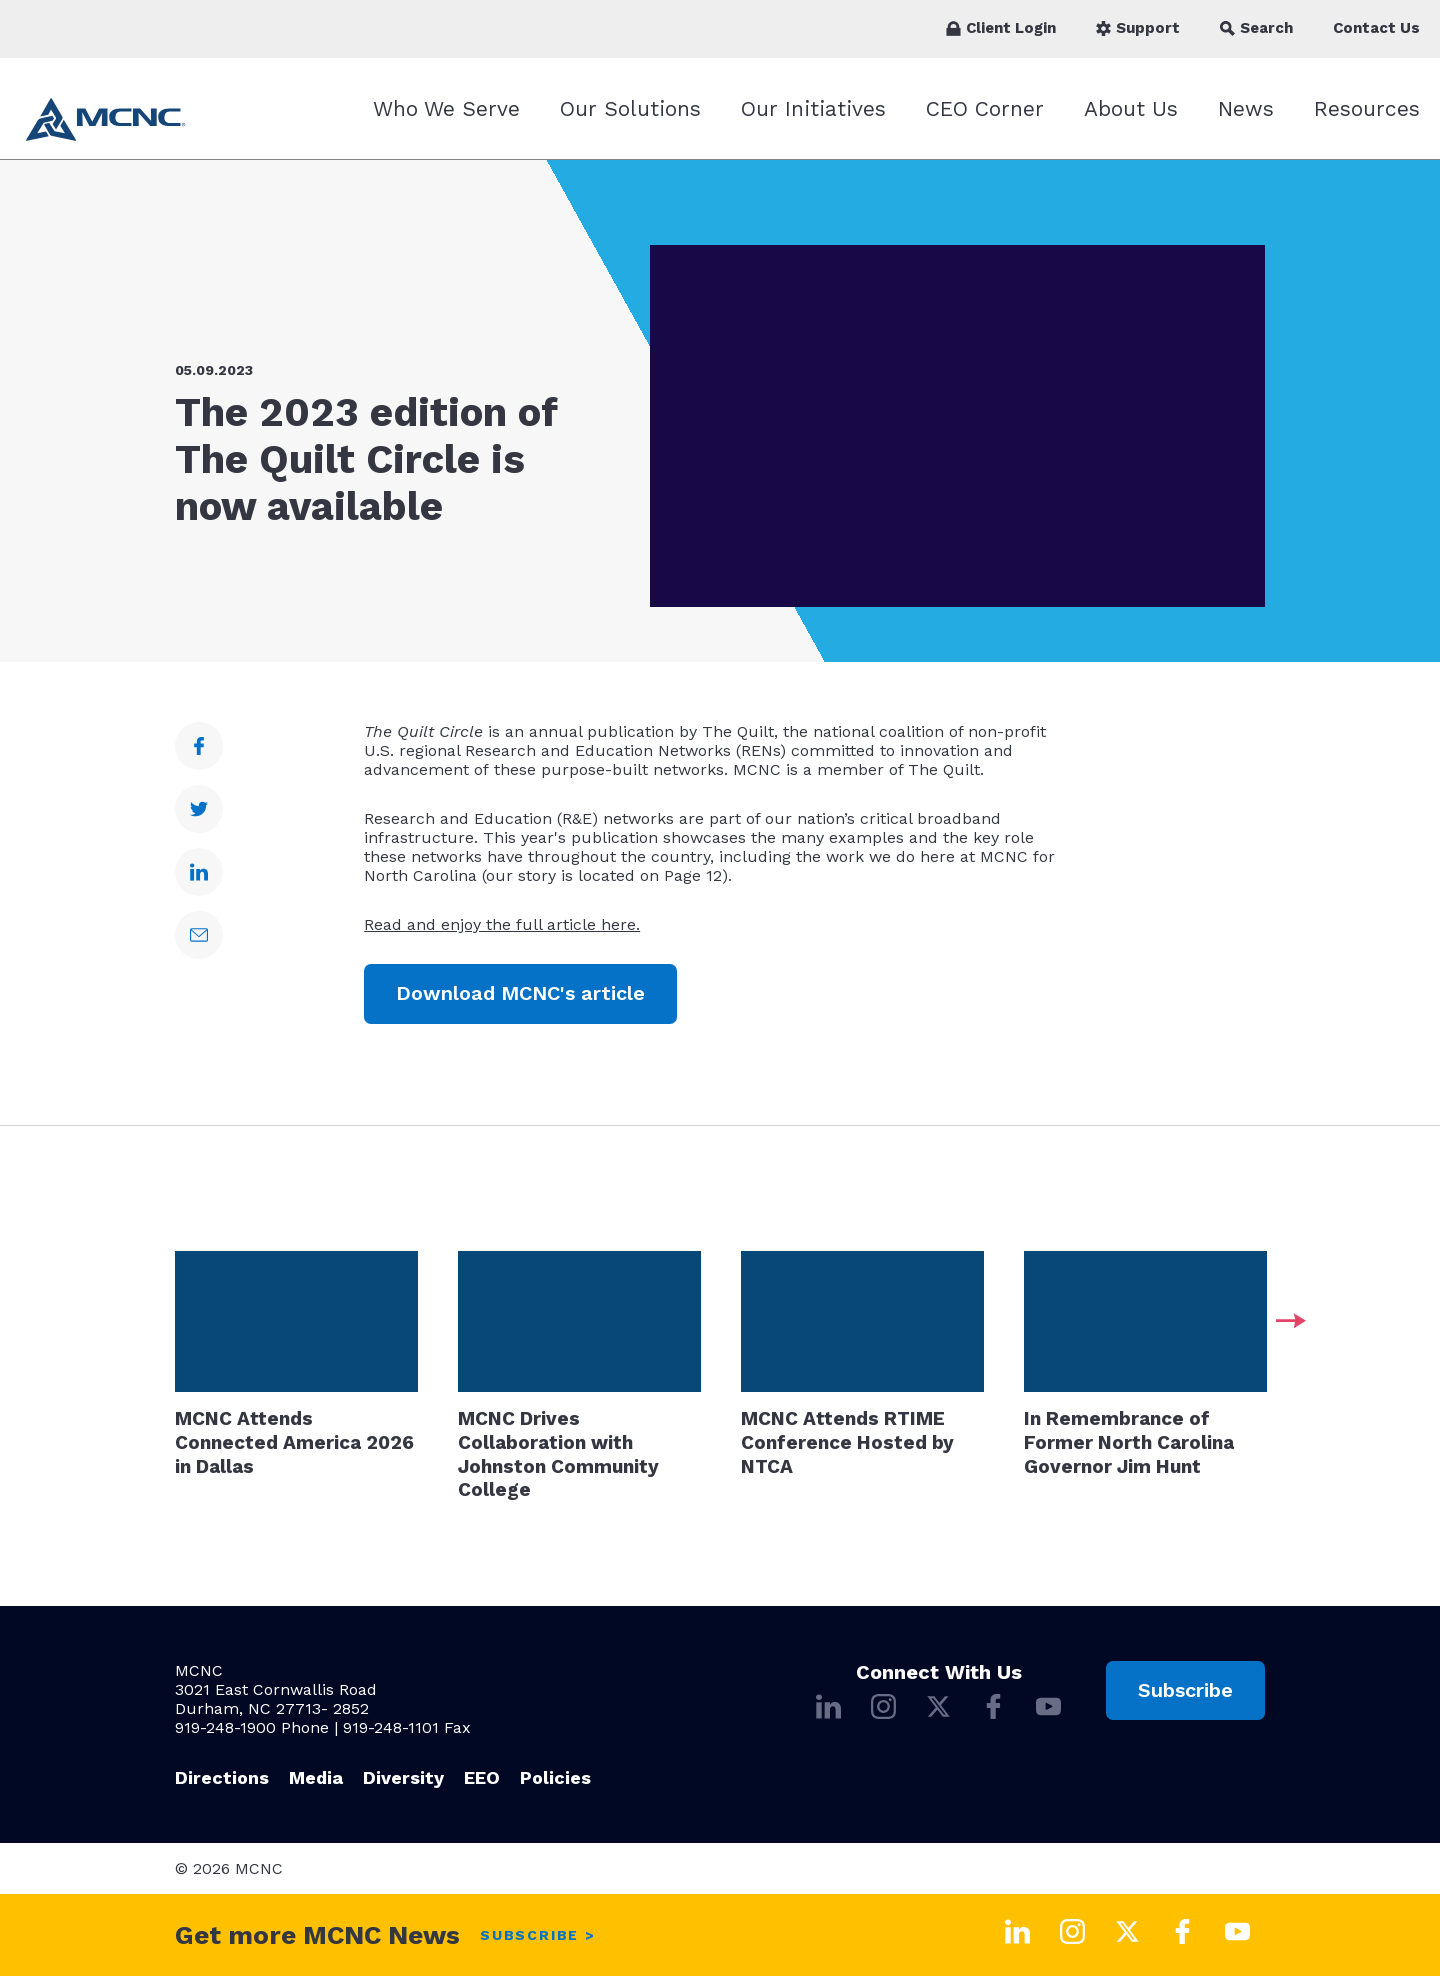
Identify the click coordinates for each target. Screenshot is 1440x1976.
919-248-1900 (225, 1727)
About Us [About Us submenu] (1131, 108)
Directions (222, 1777)
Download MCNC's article (520, 993)
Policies (555, 1777)
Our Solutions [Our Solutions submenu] (630, 108)
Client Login (1001, 28)
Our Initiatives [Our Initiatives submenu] (813, 108)
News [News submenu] (1246, 108)
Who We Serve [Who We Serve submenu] (446, 108)
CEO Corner (985, 108)
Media (316, 1777)
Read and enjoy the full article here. (502, 924)
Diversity (403, 1777)
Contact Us (1376, 28)
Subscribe (1185, 1690)
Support (1138, 28)
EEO (482, 1777)
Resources (1367, 108)
